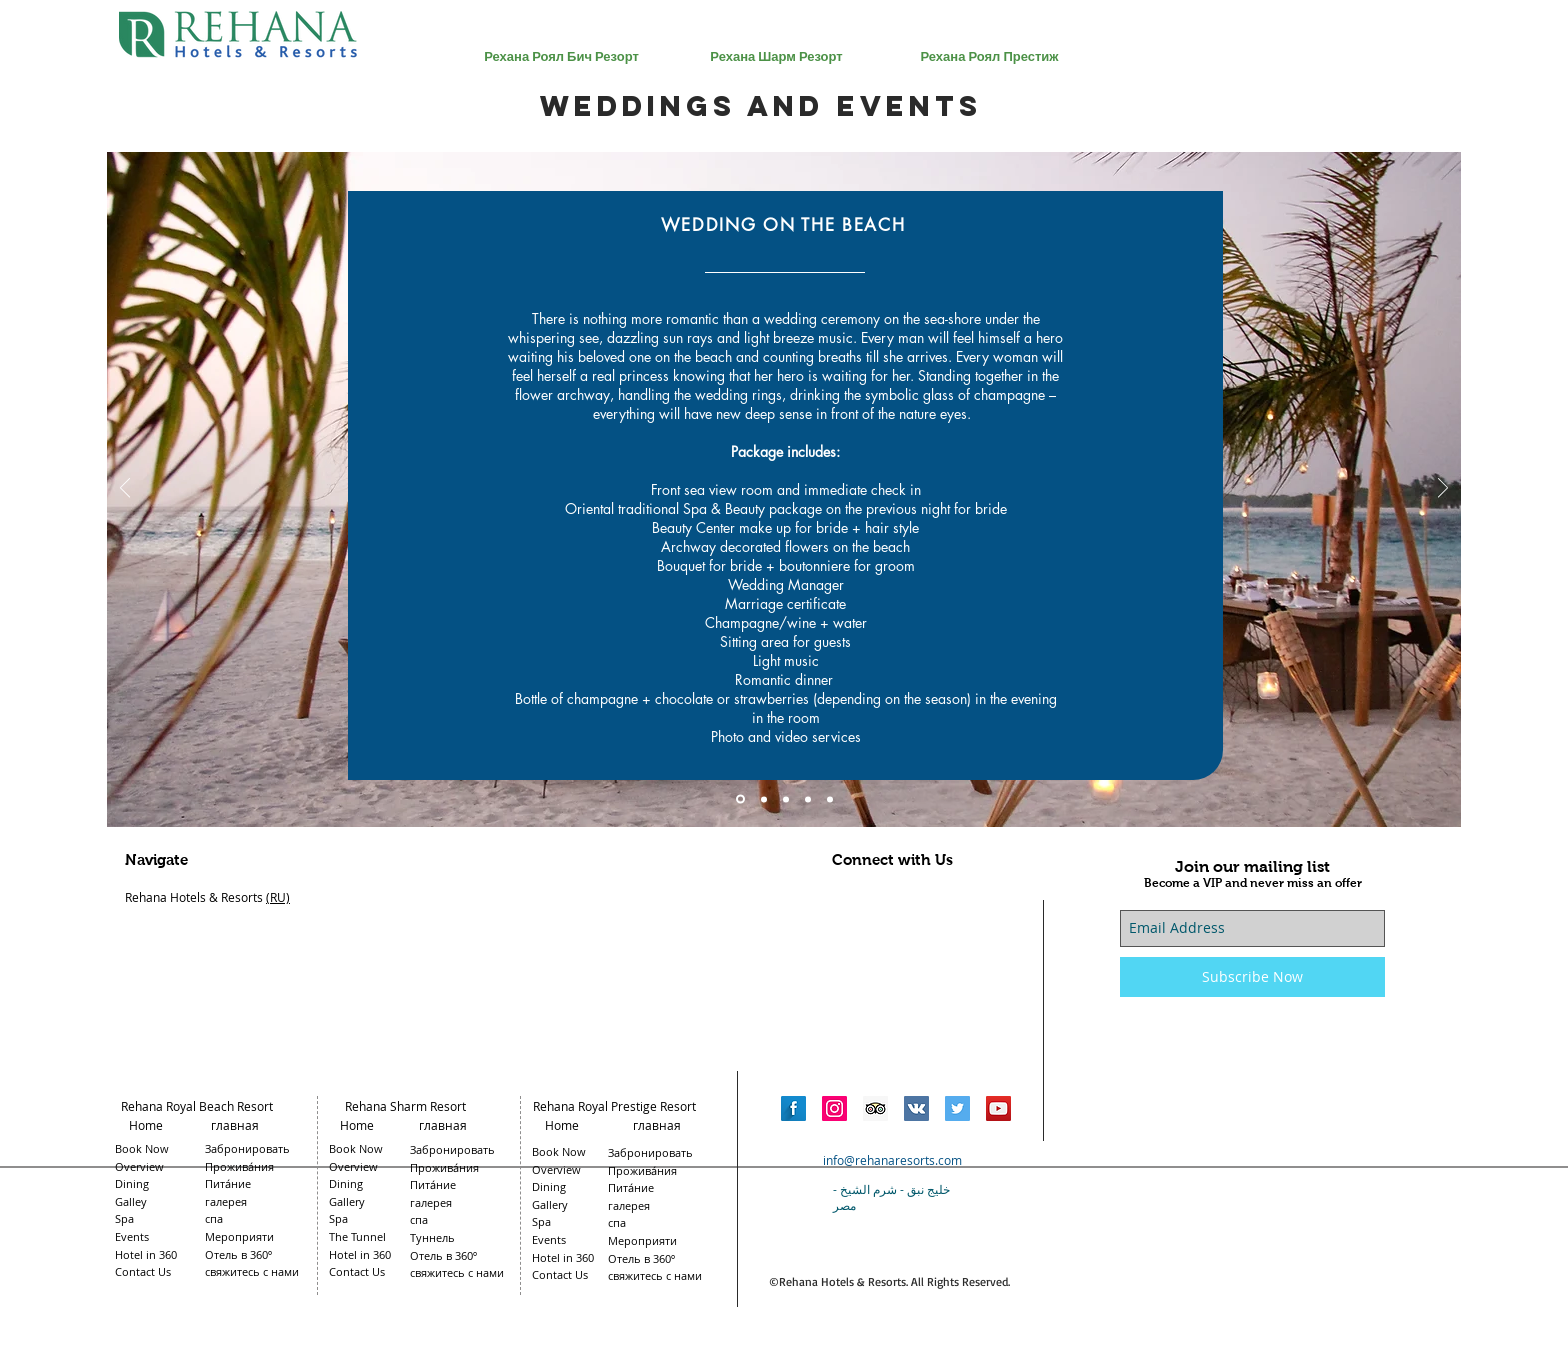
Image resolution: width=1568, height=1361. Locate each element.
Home (146, 1125)
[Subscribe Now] (1252, 977)
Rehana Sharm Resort (405, 1106)
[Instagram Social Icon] (834, 1108)
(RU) (278, 897)
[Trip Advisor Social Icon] (875, 1108)
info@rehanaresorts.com (892, 1160)
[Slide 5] (830, 799)
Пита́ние (631, 1187)
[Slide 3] (786, 799)
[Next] (1443, 489)
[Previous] (125, 489)
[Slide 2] (764, 799)
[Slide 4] (808, 799)
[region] (562, 172)
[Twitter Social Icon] (957, 1108)
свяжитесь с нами (655, 1275)
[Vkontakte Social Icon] (916, 1108)
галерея (629, 1205)
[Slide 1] (740, 799)
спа (617, 1222)
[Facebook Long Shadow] (793, 1108)
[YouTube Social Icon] (998, 1108)
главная (238, 1125)
